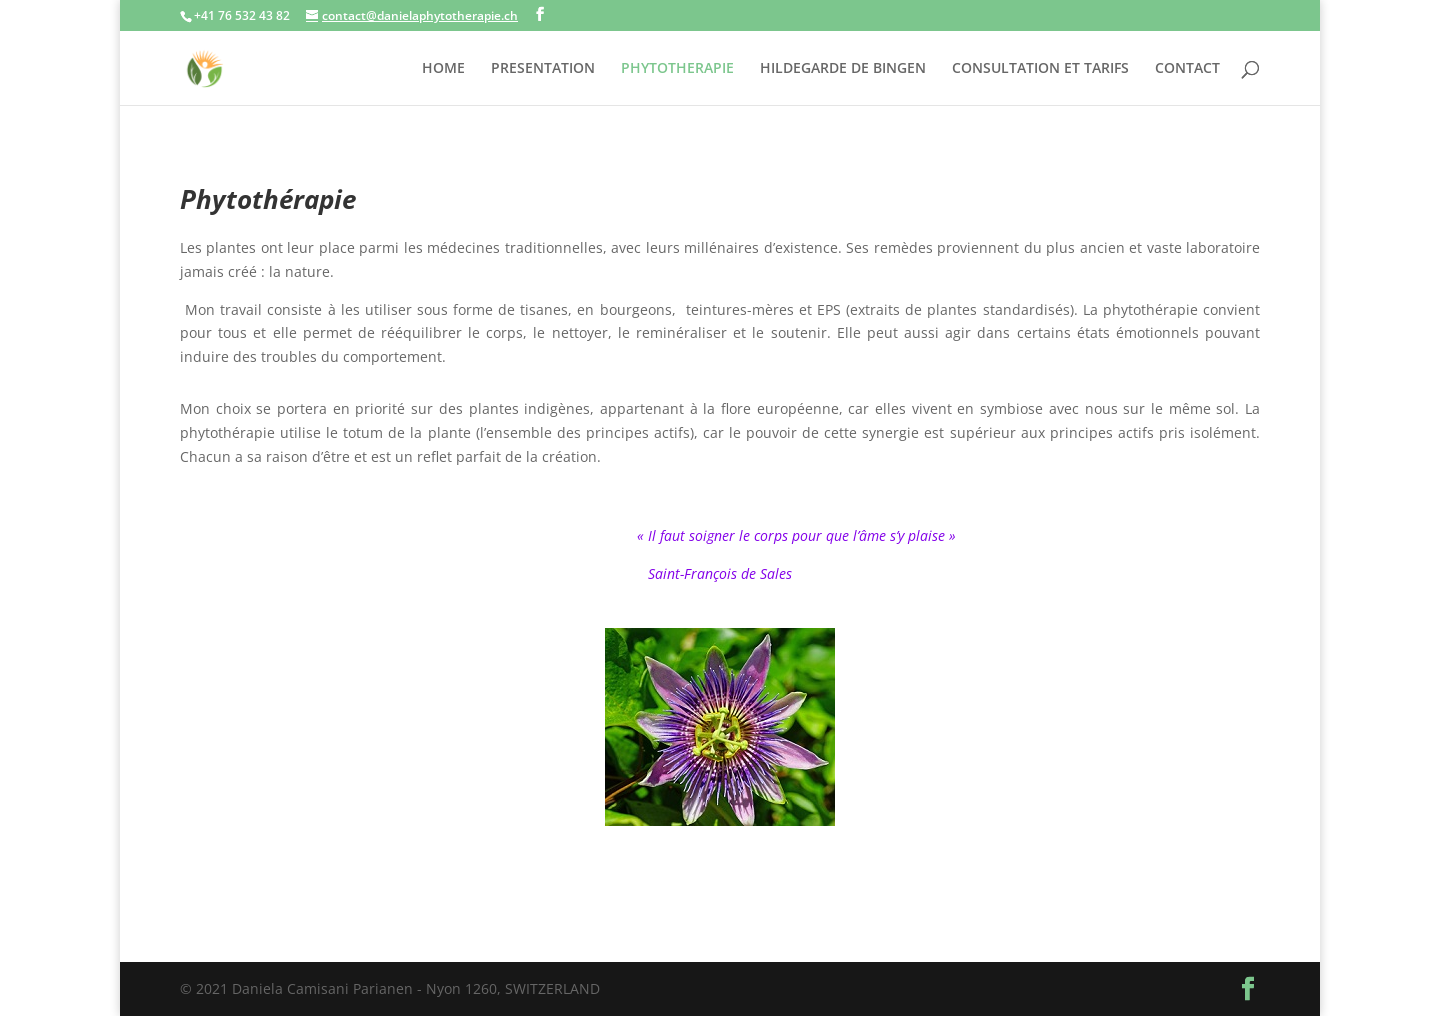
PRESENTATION (543, 69)
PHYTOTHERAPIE (677, 69)
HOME (443, 69)
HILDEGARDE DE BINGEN (843, 69)
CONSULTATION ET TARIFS (1040, 69)
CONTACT (1187, 69)
